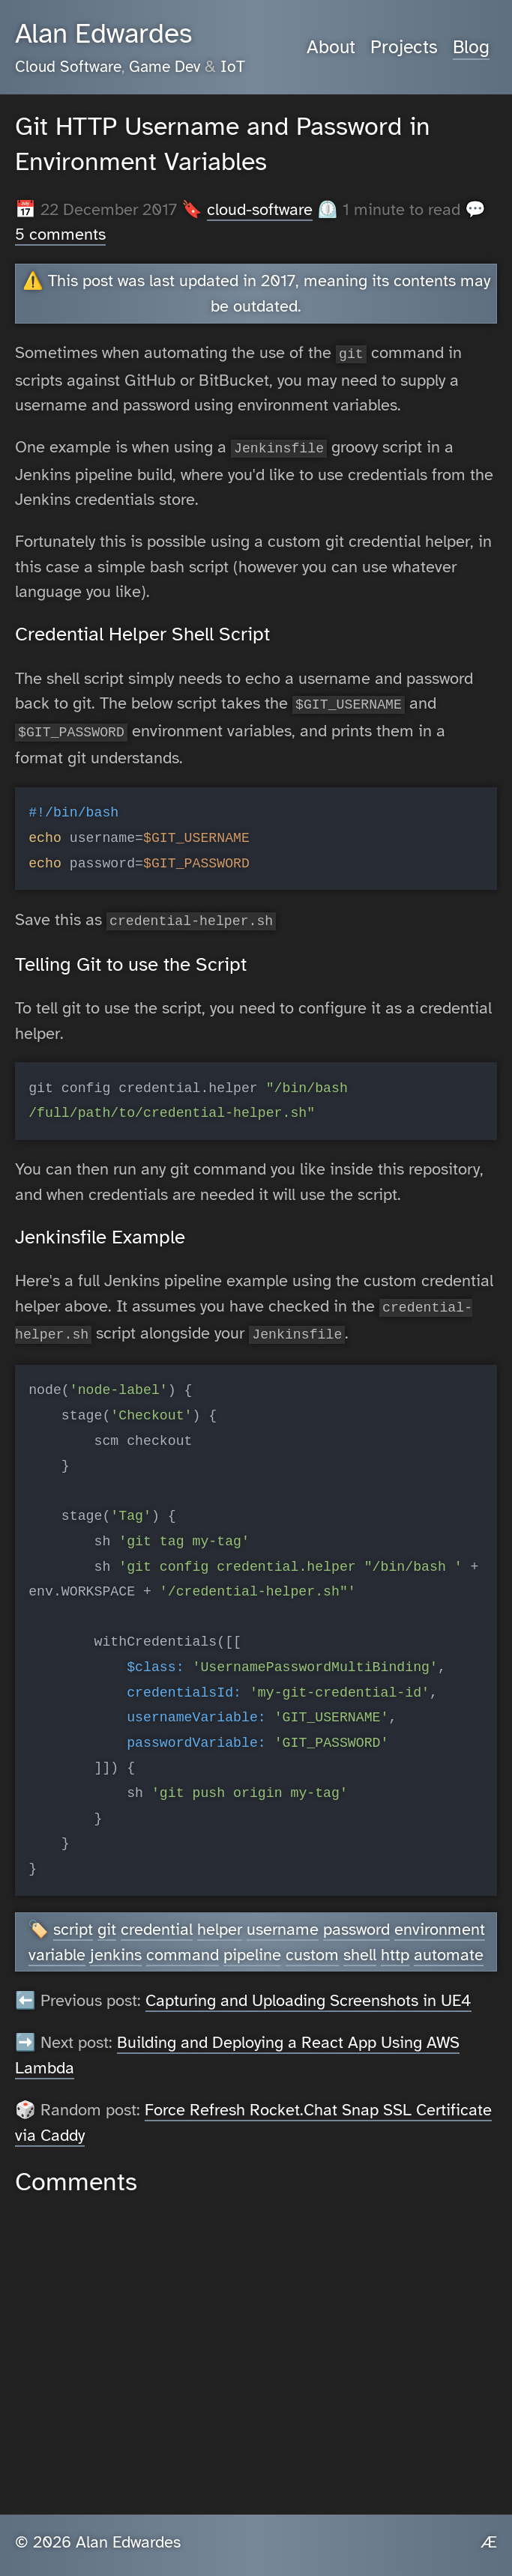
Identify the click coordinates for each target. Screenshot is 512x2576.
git (106, 1919)
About (331, 47)
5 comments (60, 234)
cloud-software (260, 209)
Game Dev (164, 66)
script (73, 1919)
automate (449, 1944)
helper (219, 1919)
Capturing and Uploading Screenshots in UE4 (308, 1990)
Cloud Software (68, 66)
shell (359, 1944)
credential (157, 1919)
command (182, 1944)
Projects (404, 47)
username (283, 1919)
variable (56, 1944)
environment (439, 1919)
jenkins (116, 1944)
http (395, 1944)
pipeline (252, 1944)
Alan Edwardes (103, 33)
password (356, 1919)
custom (312, 1944)
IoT (232, 66)
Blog (471, 47)
